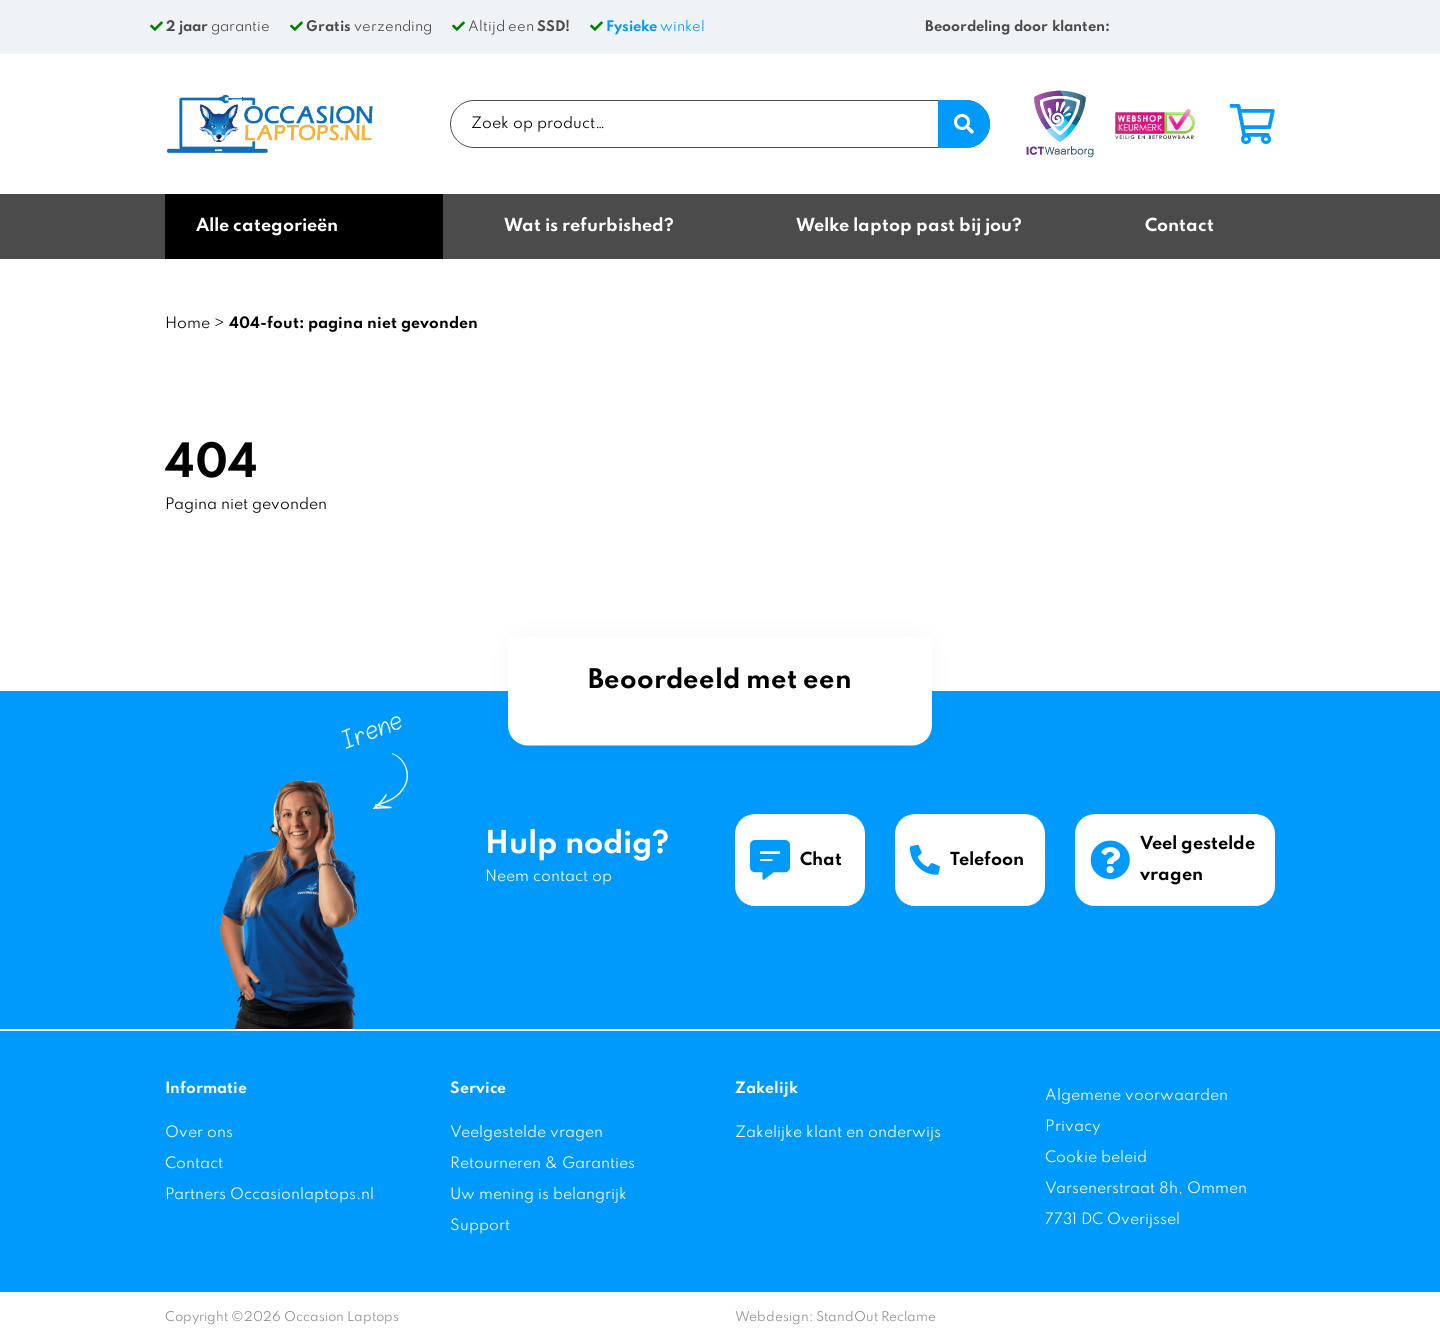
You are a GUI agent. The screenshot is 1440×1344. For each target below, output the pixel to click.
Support (480, 1226)
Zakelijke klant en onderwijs (838, 1133)
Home (187, 324)
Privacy (1073, 1127)
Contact (194, 1164)
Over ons (199, 1133)
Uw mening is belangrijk (538, 1195)
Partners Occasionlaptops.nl (269, 1195)
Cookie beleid (1096, 1158)
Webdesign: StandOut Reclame (835, 1317)
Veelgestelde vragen (526, 1133)
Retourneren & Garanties (542, 1164)
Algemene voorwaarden (1136, 1096)
